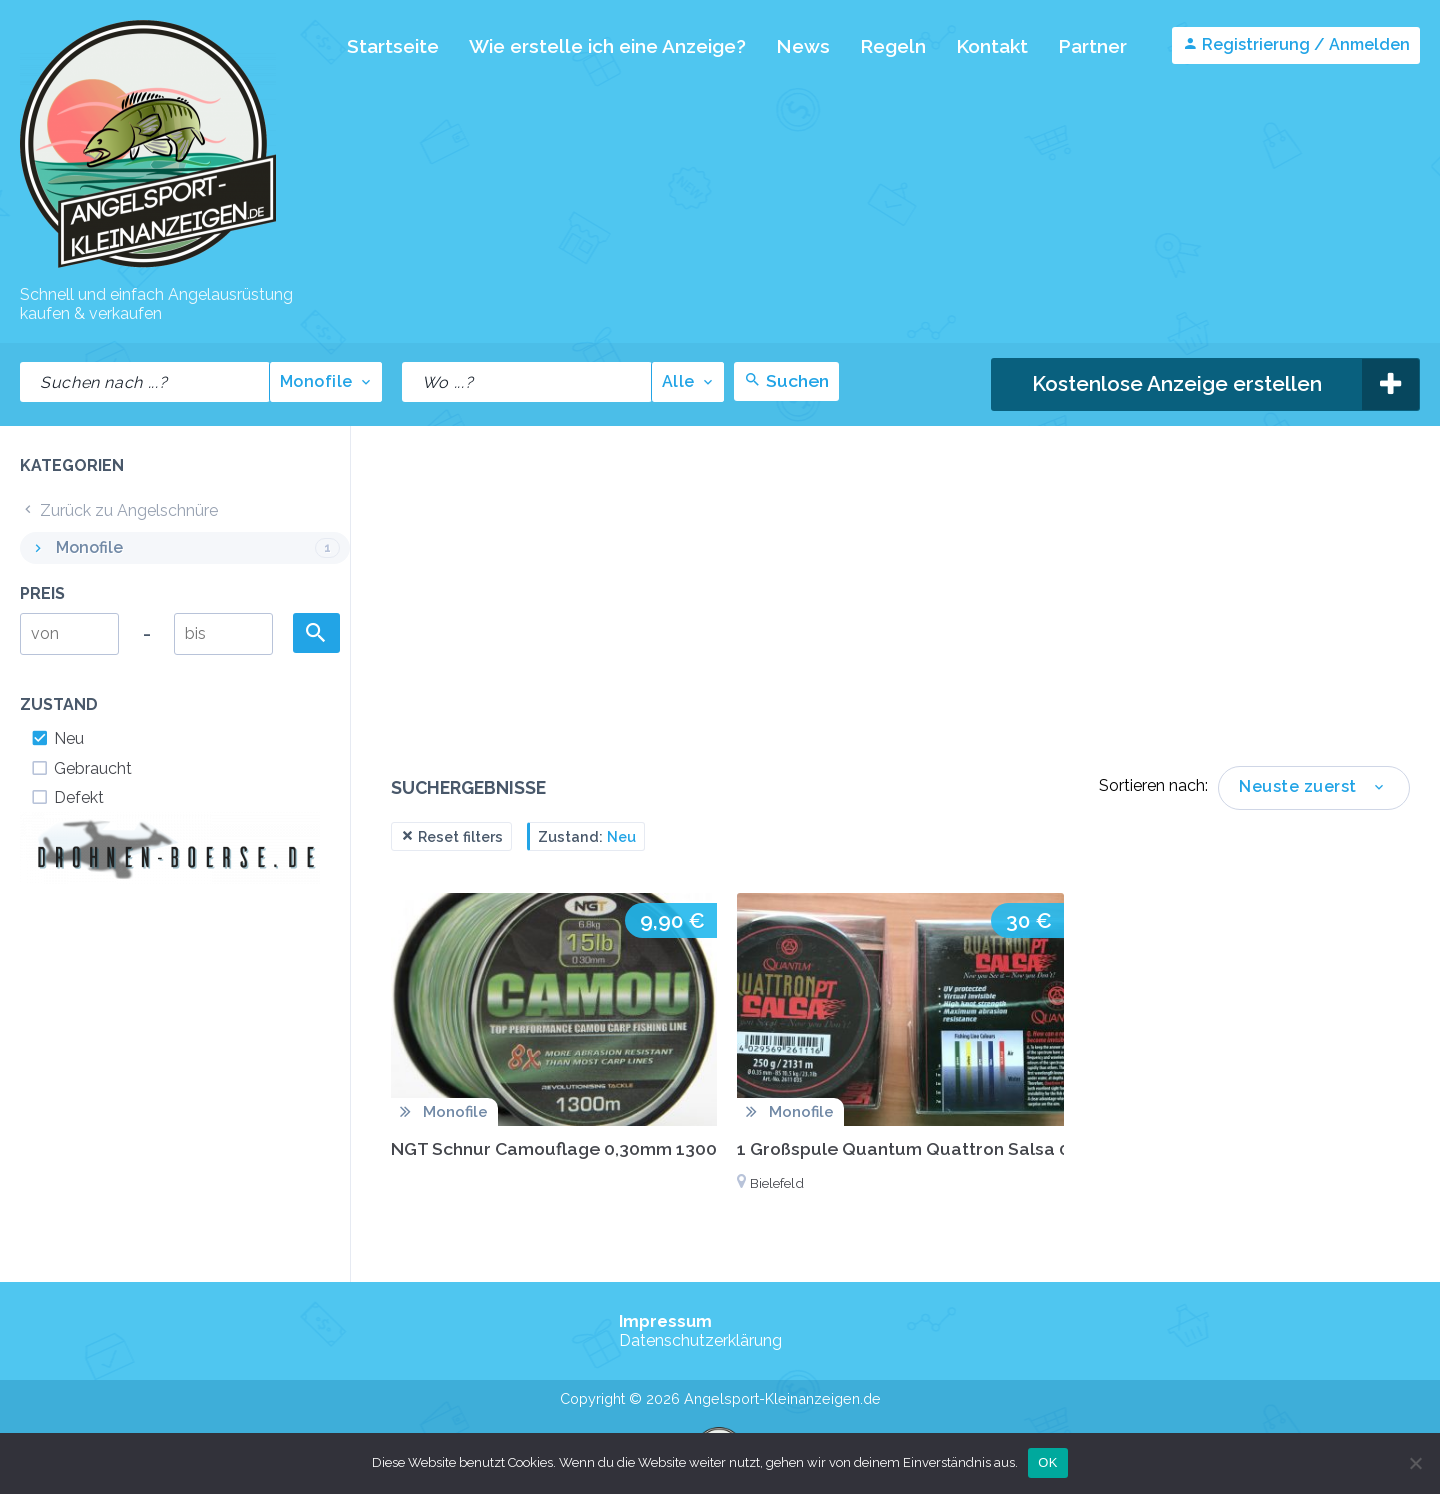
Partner (1092, 46)
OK (1047, 1462)
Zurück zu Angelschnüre (119, 510)
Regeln (893, 46)
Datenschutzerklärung (700, 1340)
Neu (57, 738)
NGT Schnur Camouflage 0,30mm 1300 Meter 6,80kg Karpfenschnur (677, 1148)
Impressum (665, 1321)
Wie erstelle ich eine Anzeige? (607, 46)
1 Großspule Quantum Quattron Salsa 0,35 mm (933, 1148)
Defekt (67, 797)
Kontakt (992, 46)
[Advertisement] (900, 616)
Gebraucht (81, 768)
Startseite (393, 46)
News (803, 46)
